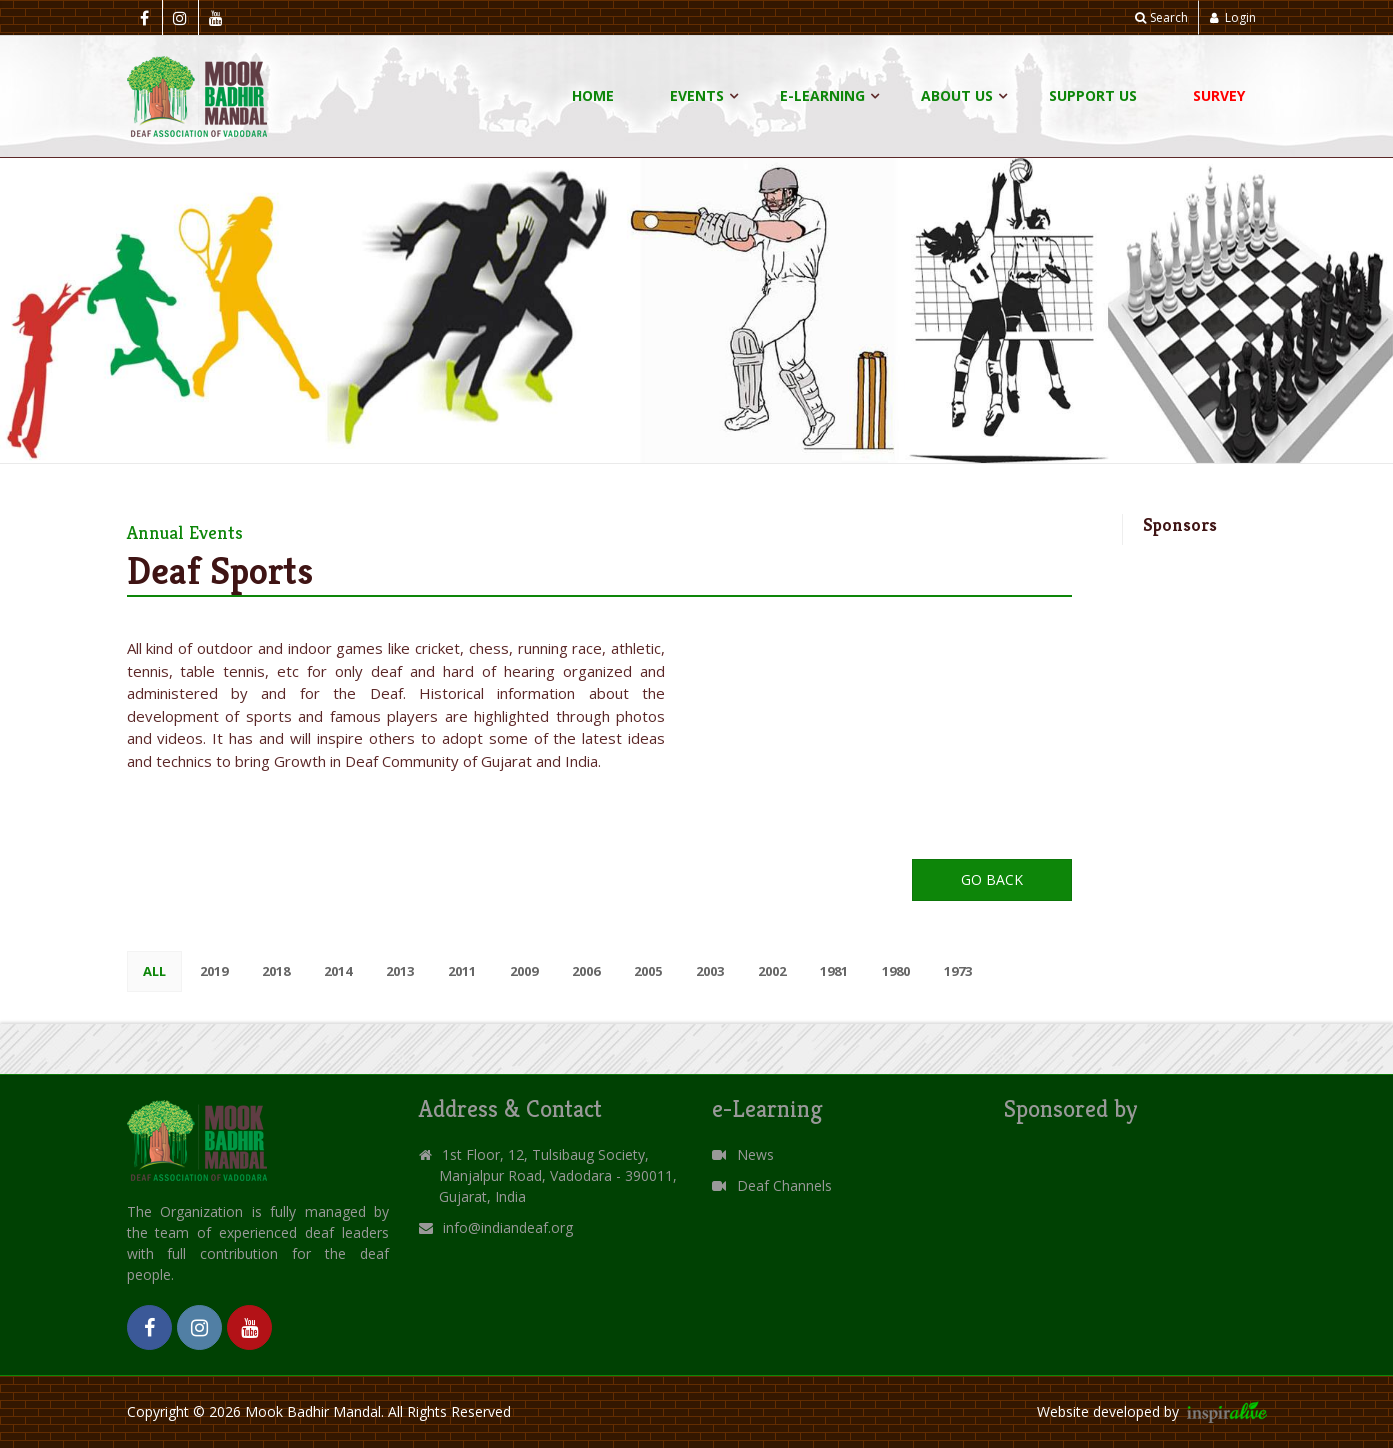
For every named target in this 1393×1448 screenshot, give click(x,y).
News (743, 1154)
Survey (1219, 95)
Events (697, 95)
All (154, 971)
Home (593, 95)
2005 (648, 971)
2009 (524, 971)
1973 (958, 971)
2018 (276, 971)
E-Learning (822, 95)
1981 (834, 971)
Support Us (1093, 95)
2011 (462, 971)
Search (1161, 17)
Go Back (992, 879)
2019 (214, 971)
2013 (400, 971)
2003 (710, 971)
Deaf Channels (772, 1185)
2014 (338, 971)
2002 (772, 971)
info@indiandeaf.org (508, 1227)
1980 (896, 971)
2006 (586, 971)
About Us (957, 95)
